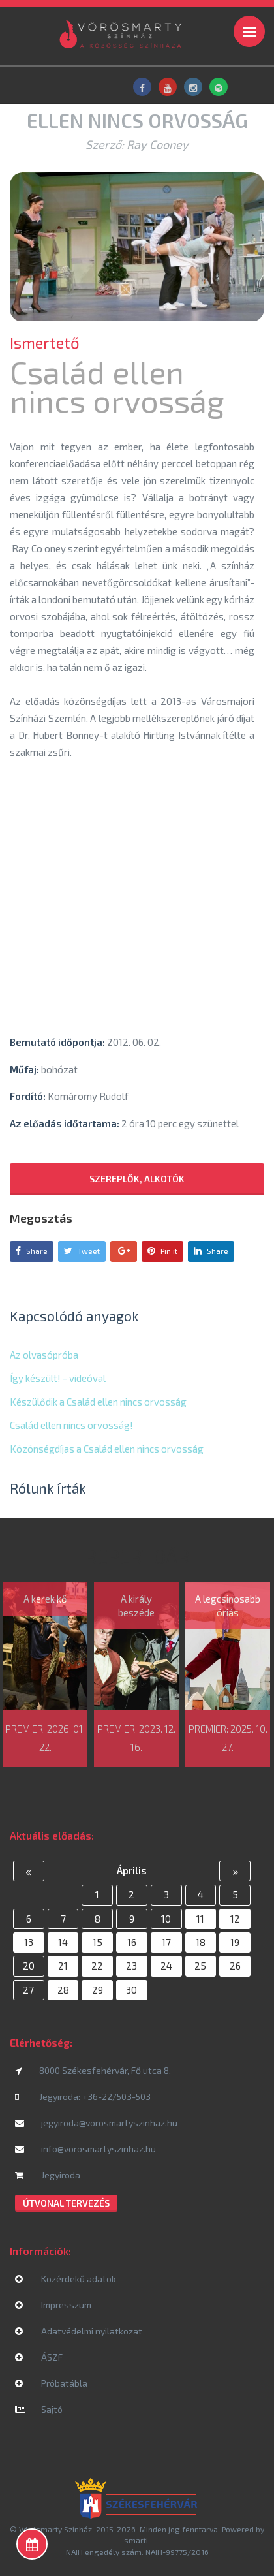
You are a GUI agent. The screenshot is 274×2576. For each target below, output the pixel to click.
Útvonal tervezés (66, 2202)
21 (63, 1965)
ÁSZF (39, 2357)
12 (235, 1918)
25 (200, 1965)
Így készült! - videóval (58, 1378)
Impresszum (53, 2304)
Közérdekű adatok (65, 2278)
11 (200, 1918)
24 (166, 1965)
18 (201, 1942)
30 (131, 1990)
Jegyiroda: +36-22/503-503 (83, 2096)
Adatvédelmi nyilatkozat (78, 2330)
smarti (136, 2540)
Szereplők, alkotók (137, 1178)
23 (131, 1965)
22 (97, 1965)
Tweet (82, 1250)
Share (32, 1250)
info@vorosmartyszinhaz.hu (85, 2148)
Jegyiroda (47, 2174)
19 (234, 1942)
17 (166, 1942)
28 (63, 1990)
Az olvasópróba (44, 1354)
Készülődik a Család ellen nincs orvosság (98, 1401)
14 (63, 1942)
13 (28, 1942)
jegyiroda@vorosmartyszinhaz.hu (96, 2122)
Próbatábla (51, 2383)
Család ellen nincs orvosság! (71, 1425)
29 (97, 1990)
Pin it (162, 1250)
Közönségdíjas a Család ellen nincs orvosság (107, 1448)
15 (97, 1942)
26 (235, 1965)
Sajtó (39, 2409)
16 (131, 1942)
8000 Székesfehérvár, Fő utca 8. (93, 2070)
